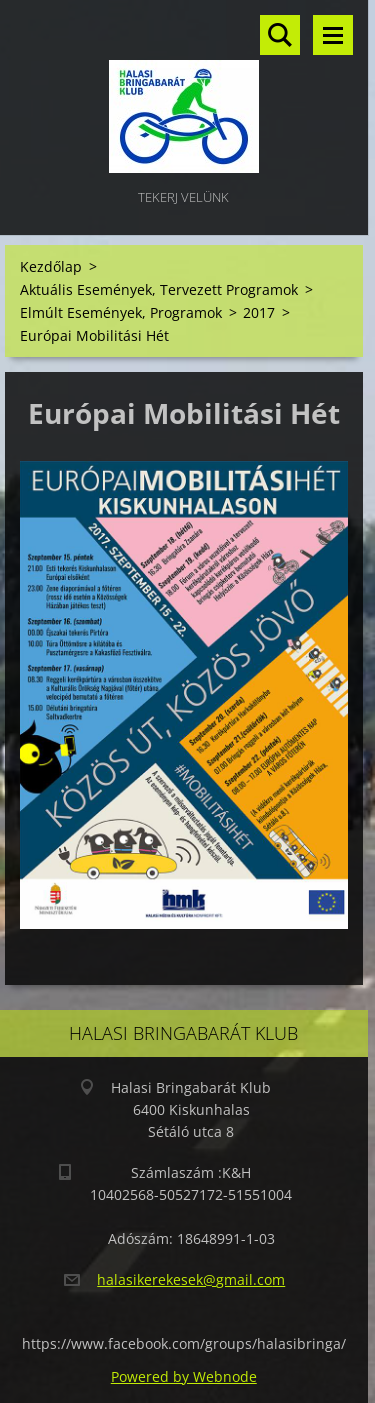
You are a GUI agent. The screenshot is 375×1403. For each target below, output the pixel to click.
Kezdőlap (51, 266)
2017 (259, 312)
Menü (333, 35)
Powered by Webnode (184, 1376)
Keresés (280, 35)
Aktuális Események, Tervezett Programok (159, 289)
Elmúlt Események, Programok (121, 312)
